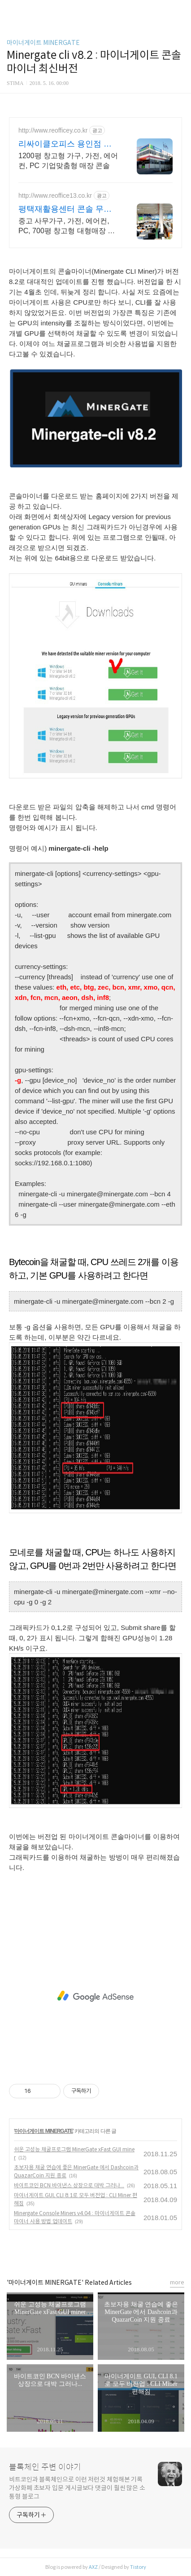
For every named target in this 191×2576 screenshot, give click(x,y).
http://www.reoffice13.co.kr (55, 195)
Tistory (138, 2567)
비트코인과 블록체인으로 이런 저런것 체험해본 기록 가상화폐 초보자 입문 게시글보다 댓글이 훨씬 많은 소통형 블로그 (77, 2487)
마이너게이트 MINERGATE (43, 43)
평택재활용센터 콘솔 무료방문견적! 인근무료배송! (65, 209)
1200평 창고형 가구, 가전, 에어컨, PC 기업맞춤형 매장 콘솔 (68, 160)
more (177, 2282)
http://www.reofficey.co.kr (52, 130)
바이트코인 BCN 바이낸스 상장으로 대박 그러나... (69, 2185)
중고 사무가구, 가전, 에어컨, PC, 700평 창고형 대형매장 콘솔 (66, 226)
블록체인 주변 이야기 (45, 2467)
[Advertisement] (95, 1996)
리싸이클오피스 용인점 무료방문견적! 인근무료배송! (66, 144)
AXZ (93, 2567)
